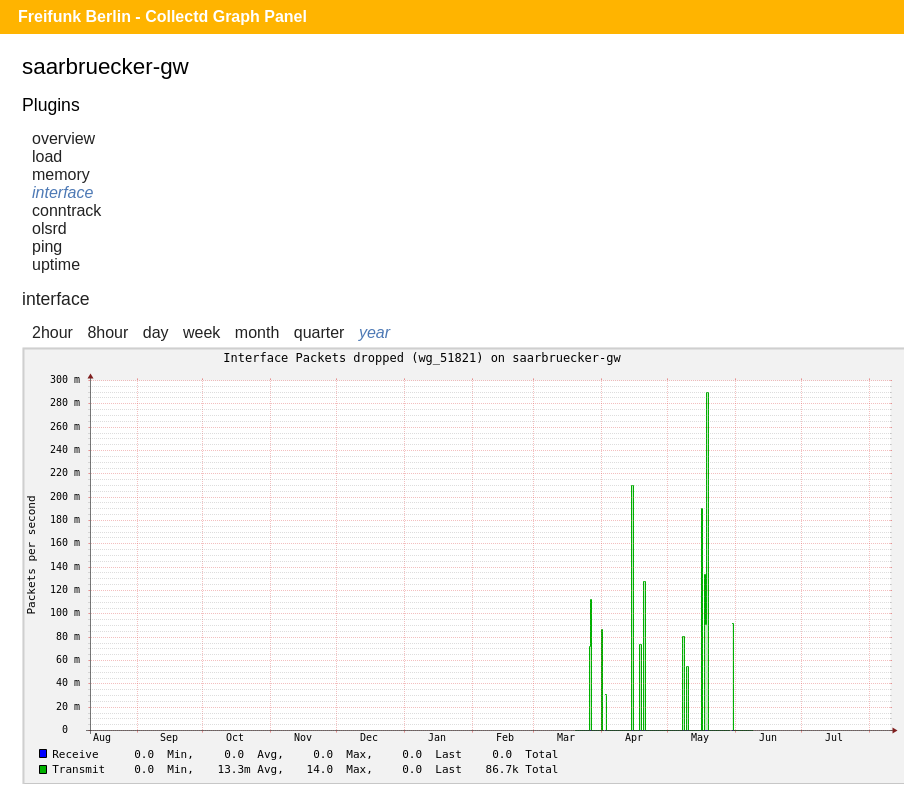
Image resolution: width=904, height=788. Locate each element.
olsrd (49, 228)
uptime (56, 264)
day (156, 332)
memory (61, 174)
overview (63, 138)
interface (62, 192)
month (257, 332)
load (47, 156)
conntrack (66, 210)
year (374, 332)
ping (47, 246)
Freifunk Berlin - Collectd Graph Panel (162, 16)
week (201, 332)
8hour (107, 332)
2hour (52, 332)
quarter (319, 332)
